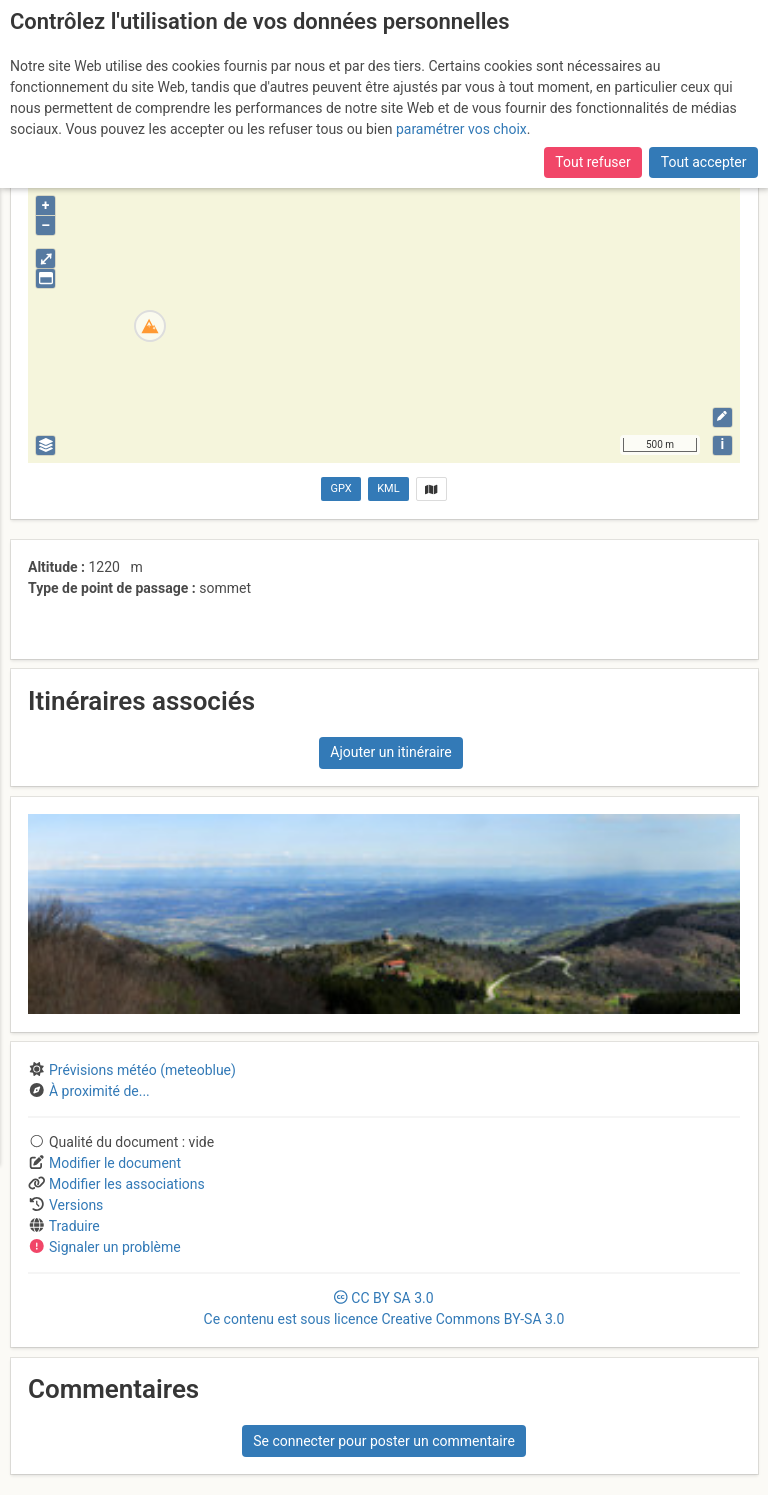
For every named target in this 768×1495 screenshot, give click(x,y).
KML (388, 488)
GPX (341, 488)
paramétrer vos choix (461, 129)
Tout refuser (592, 162)
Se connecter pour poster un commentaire (384, 1441)
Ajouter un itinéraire (390, 752)
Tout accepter (704, 162)
